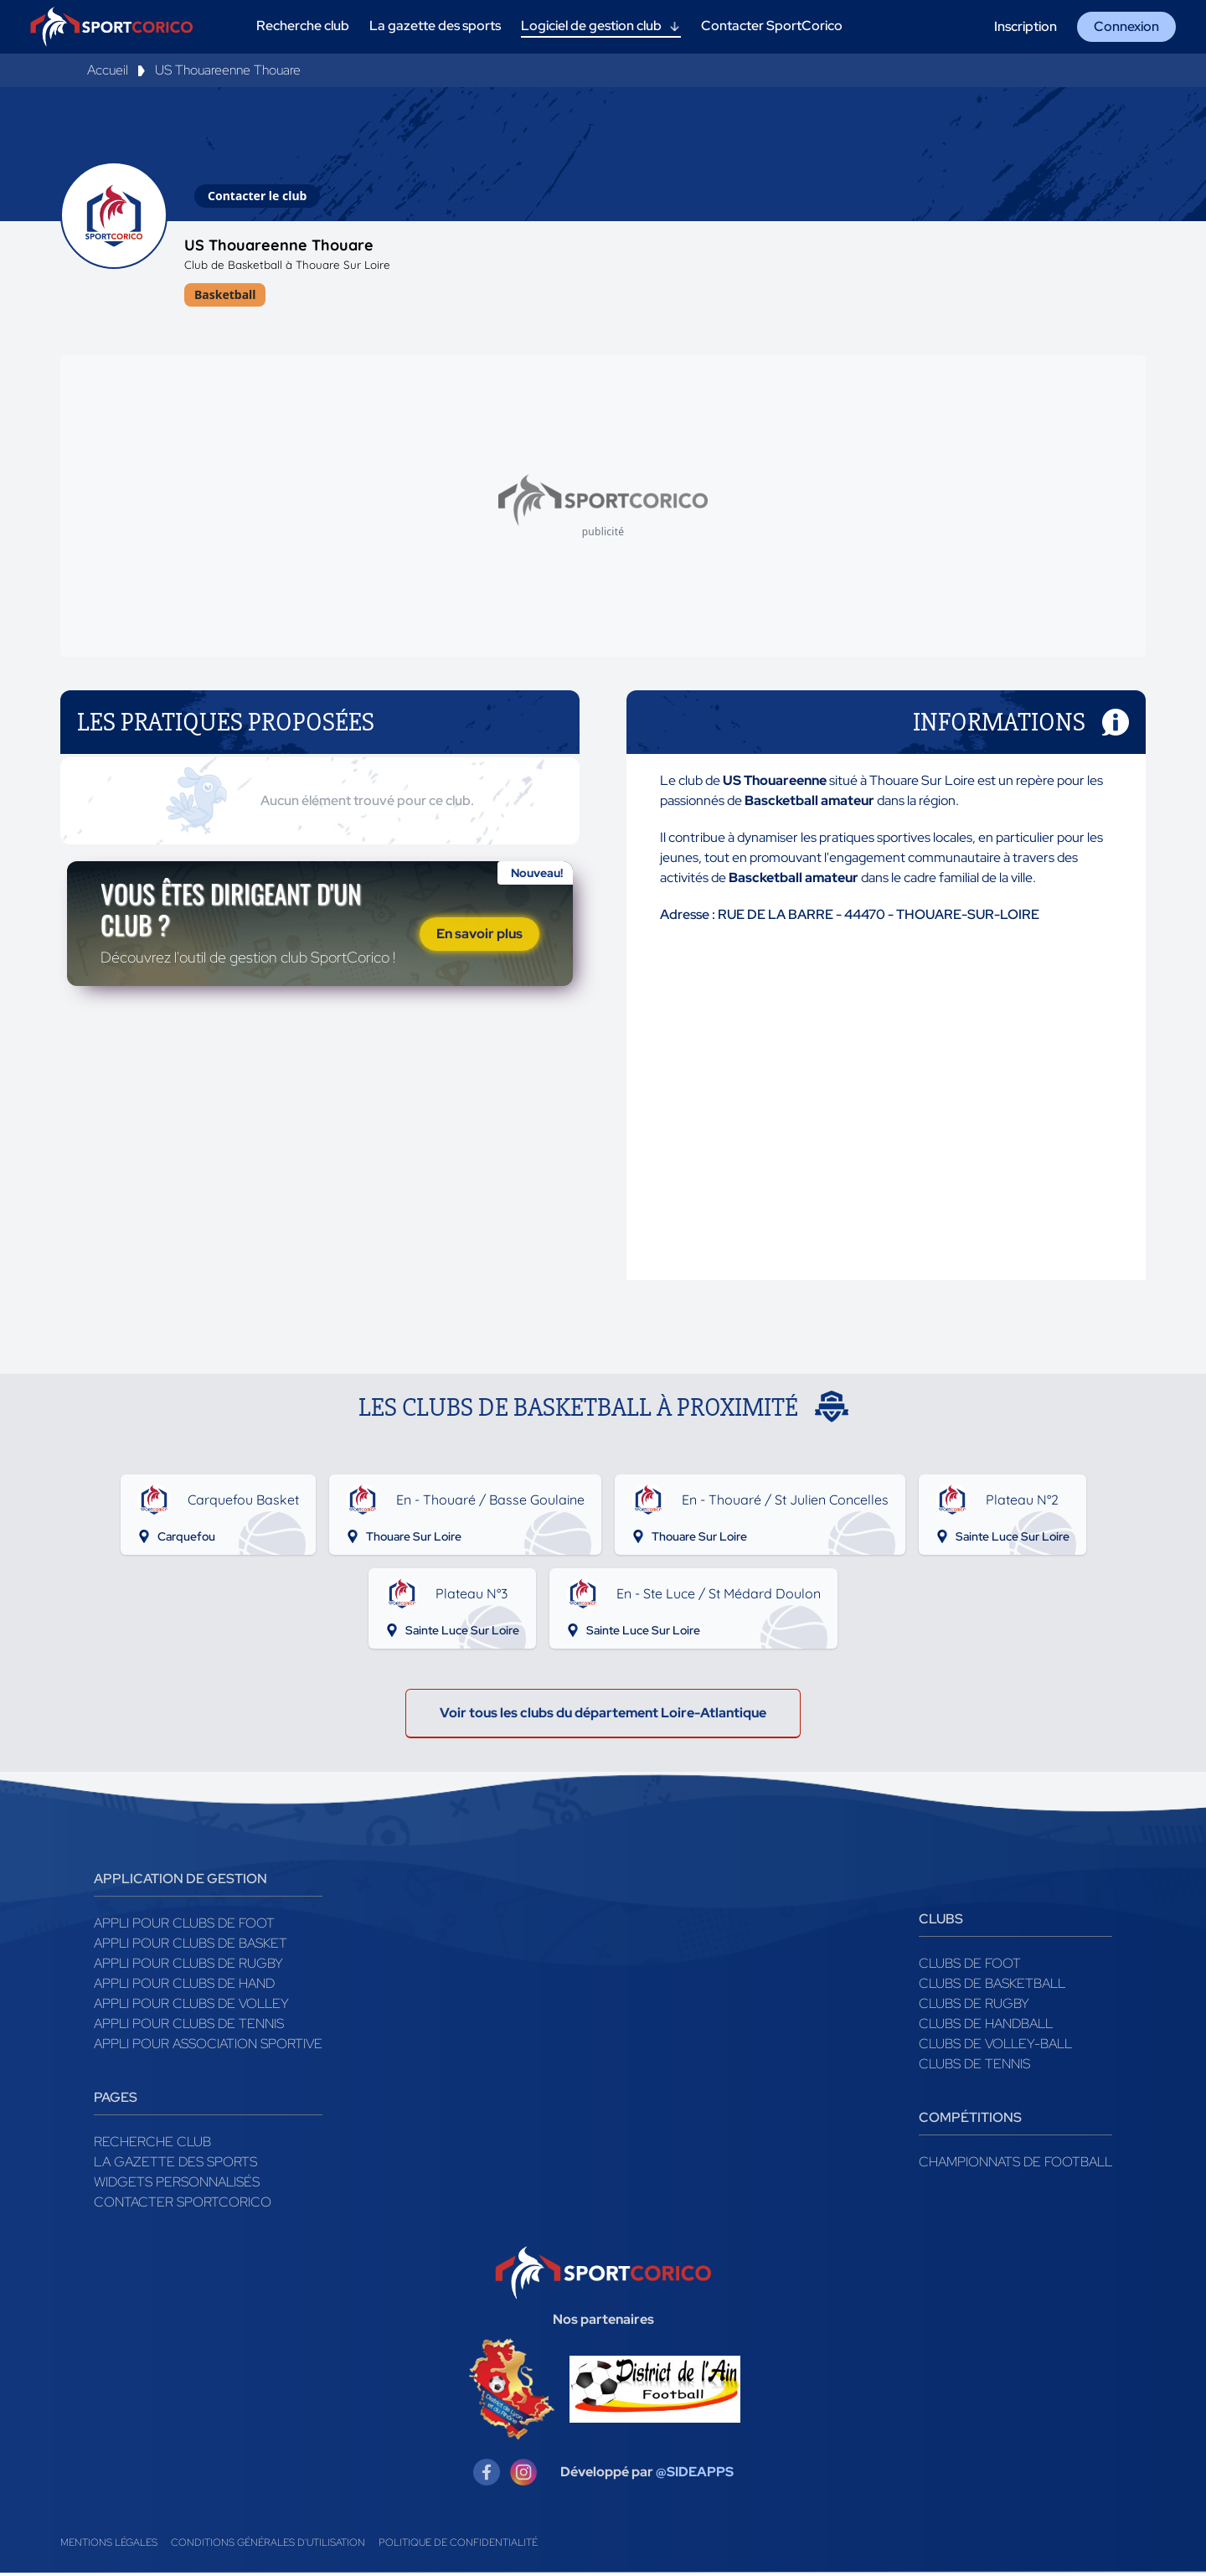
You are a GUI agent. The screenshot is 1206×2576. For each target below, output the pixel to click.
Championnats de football (1015, 2165)
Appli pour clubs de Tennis (189, 2027)
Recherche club (152, 2145)
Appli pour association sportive (208, 2047)
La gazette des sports (175, 2165)
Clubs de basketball (992, 1986)
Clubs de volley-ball (995, 2047)
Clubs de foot (970, 1966)
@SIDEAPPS (695, 2475)
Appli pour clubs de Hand (184, 1986)
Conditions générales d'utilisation (268, 2546)
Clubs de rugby (974, 2007)
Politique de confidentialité (458, 2546)
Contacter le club (257, 196)
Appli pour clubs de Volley (191, 2007)
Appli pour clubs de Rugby (188, 1966)
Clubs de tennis (974, 2067)
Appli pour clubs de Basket (190, 1946)
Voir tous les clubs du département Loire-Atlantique (603, 1716)
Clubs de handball (986, 2027)
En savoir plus (479, 939)
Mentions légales (108, 2546)
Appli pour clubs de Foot (184, 1926)
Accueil (107, 70)
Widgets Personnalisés (177, 2185)
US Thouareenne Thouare (228, 70)
